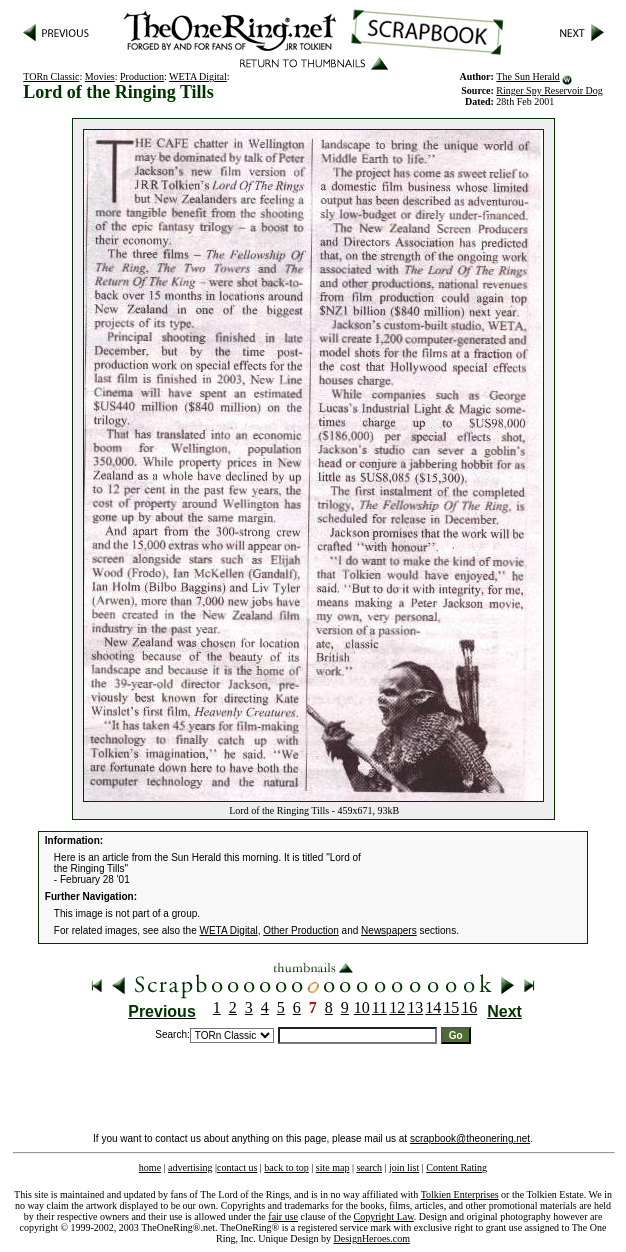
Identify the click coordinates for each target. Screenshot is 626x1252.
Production (142, 76)
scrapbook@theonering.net (470, 1138)
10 (362, 1007)
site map (333, 1167)
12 (397, 1007)
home (150, 1167)
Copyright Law (384, 1216)
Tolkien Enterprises (460, 1194)
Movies (100, 76)
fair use (283, 1216)
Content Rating (456, 1167)
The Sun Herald (527, 76)
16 (469, 1007)
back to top (286, 1167)
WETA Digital (198, 76)
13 (415, 1007)
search (369, 1167)
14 (433, 1007)
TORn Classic (51, 76)
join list (404, 1167)
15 (451, 1007)
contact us (237, 1167)
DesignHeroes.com (372, 1238)
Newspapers (389, 930)
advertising (190, 1167)
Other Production (301, 930)
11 (379, 1007)
